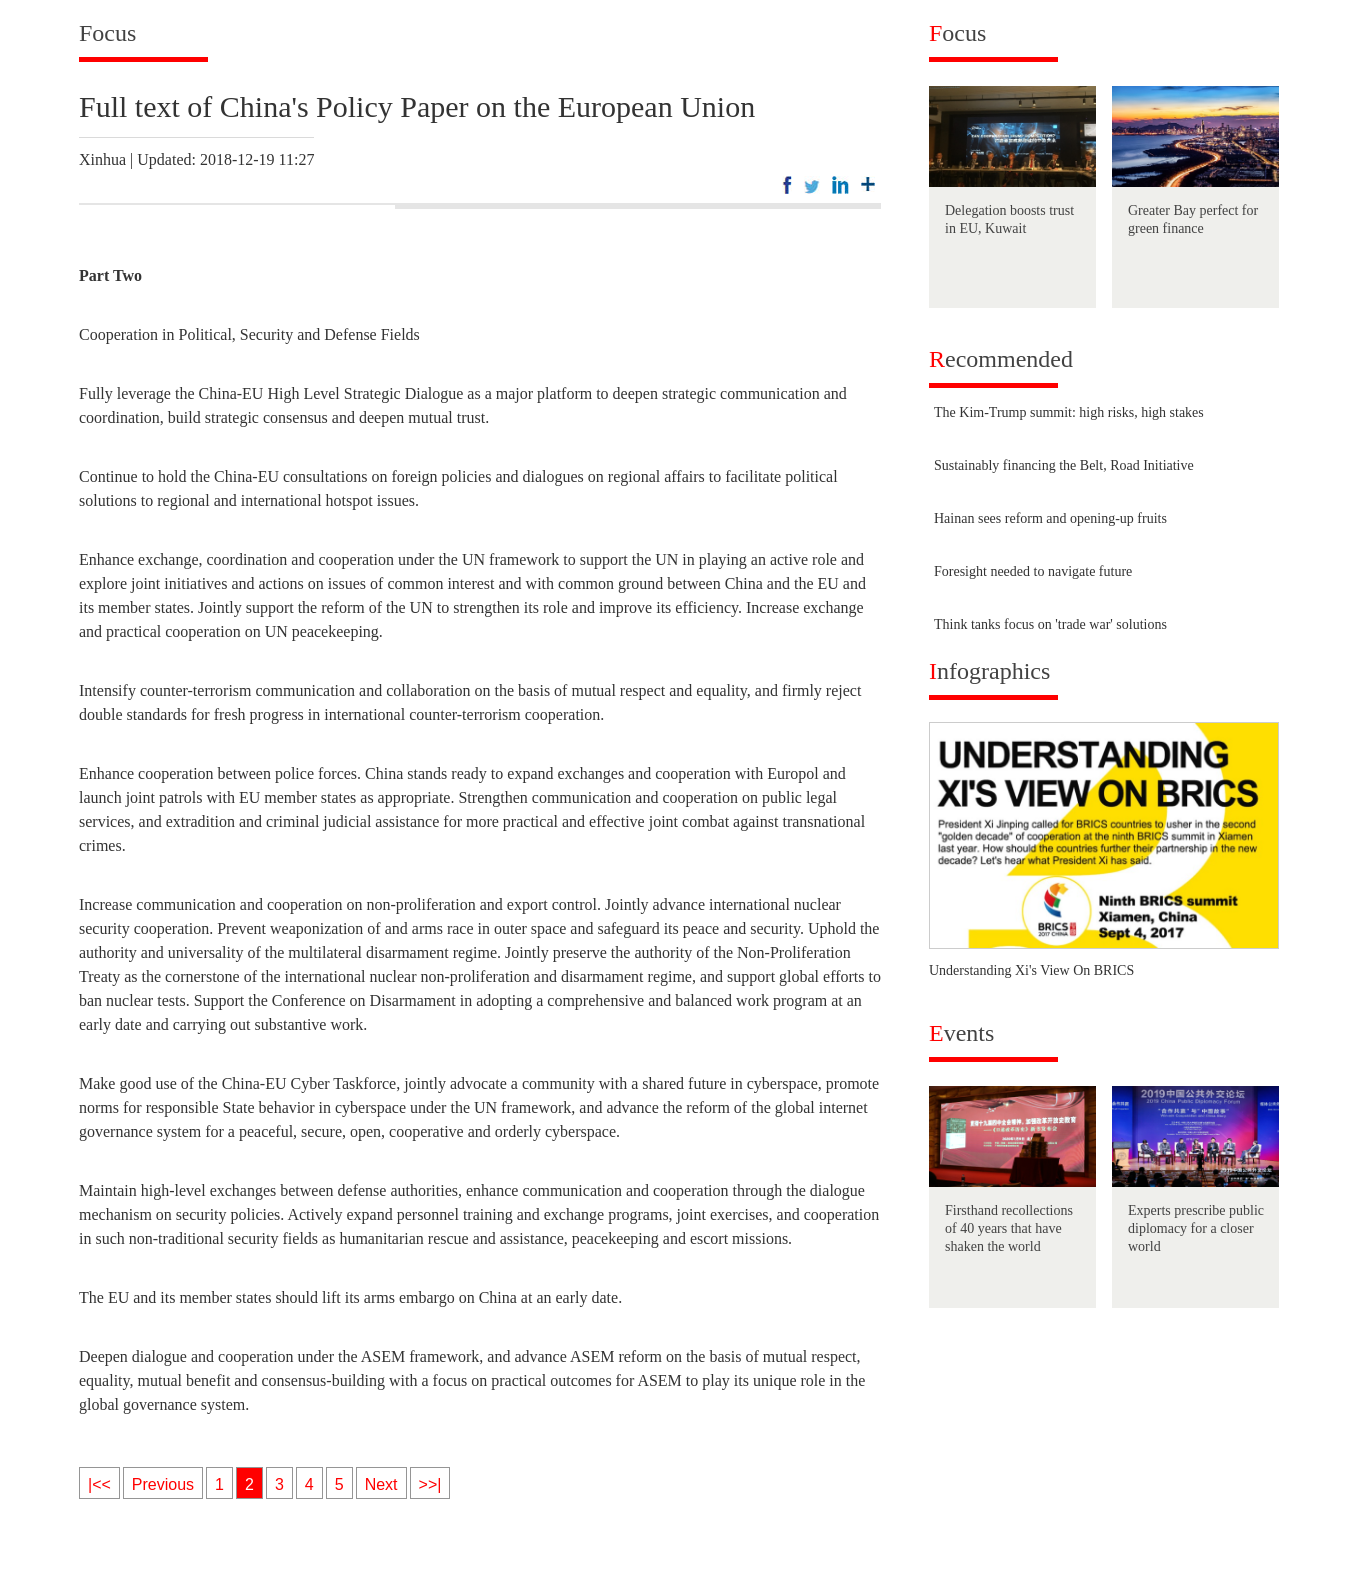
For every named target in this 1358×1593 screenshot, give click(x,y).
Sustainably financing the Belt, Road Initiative (1064, 465)
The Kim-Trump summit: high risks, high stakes (1069, 412)
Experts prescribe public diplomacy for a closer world (1196, 1228)
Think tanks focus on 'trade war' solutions (1050, 624)
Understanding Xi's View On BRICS (1031, 970)
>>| (430, 1484)
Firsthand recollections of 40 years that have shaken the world (1009, 1228)
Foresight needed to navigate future (1033, 571)
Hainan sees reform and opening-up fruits (1050, 518)
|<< (99, 1484)
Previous (163, 1484)
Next (381, 1484)
